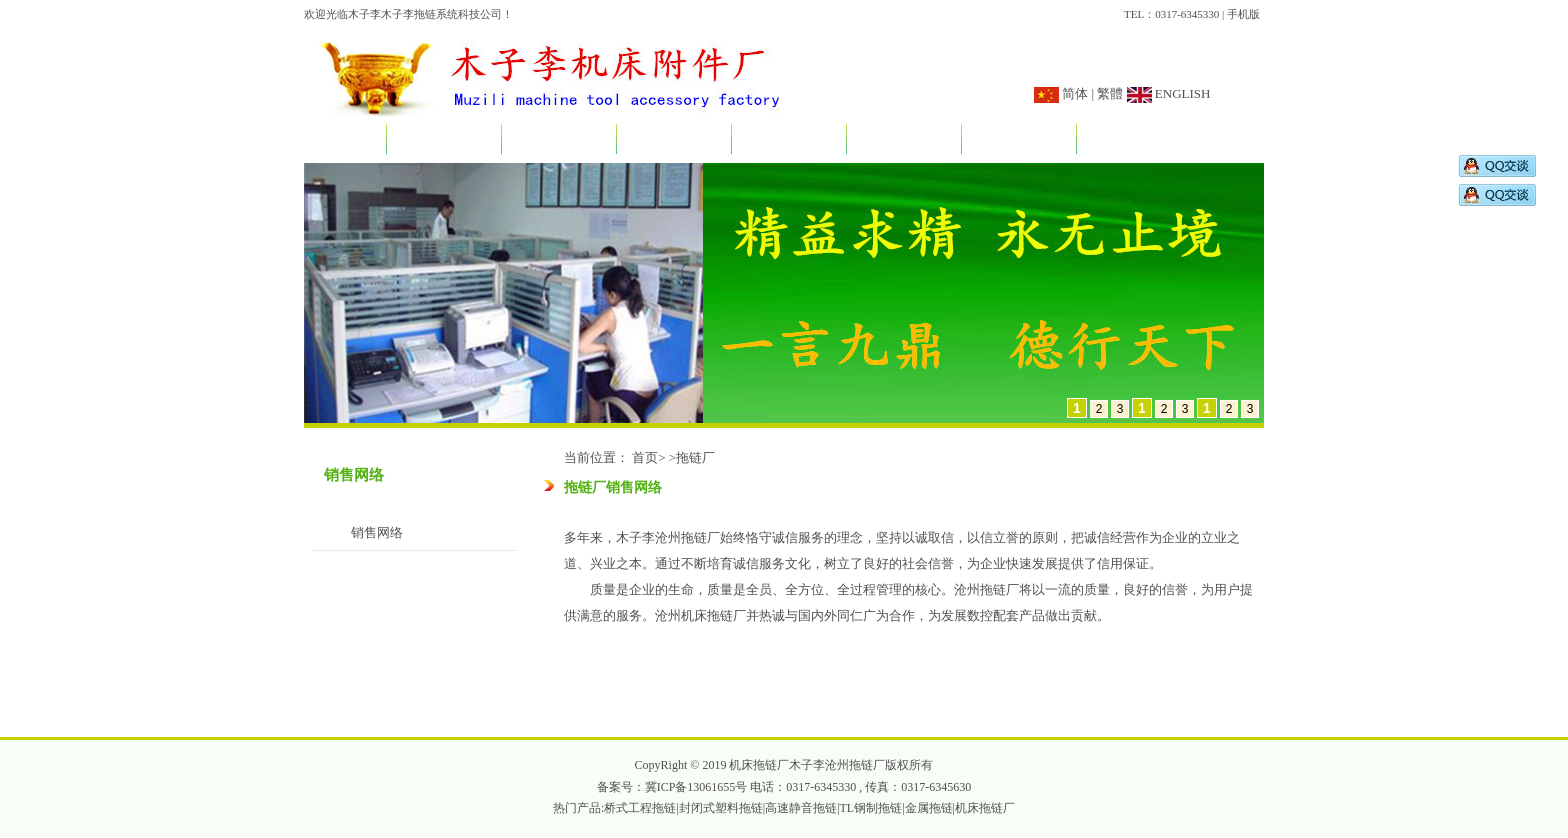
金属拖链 (929, 808)
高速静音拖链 (801, 808)
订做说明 (904, 140)
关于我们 (444, 140)
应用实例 (789, 140)
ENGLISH (1181, 93)
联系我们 (1134, 140)
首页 (345, 140)
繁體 (1110, 93)
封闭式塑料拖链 (721, 808)
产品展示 (674, 140)
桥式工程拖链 (640, 808)
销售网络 (1019, 140)
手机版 (1243, 14)
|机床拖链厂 (984, 808)
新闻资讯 (559, 140)
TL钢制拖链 (871, 808)
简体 (1075, 93)
